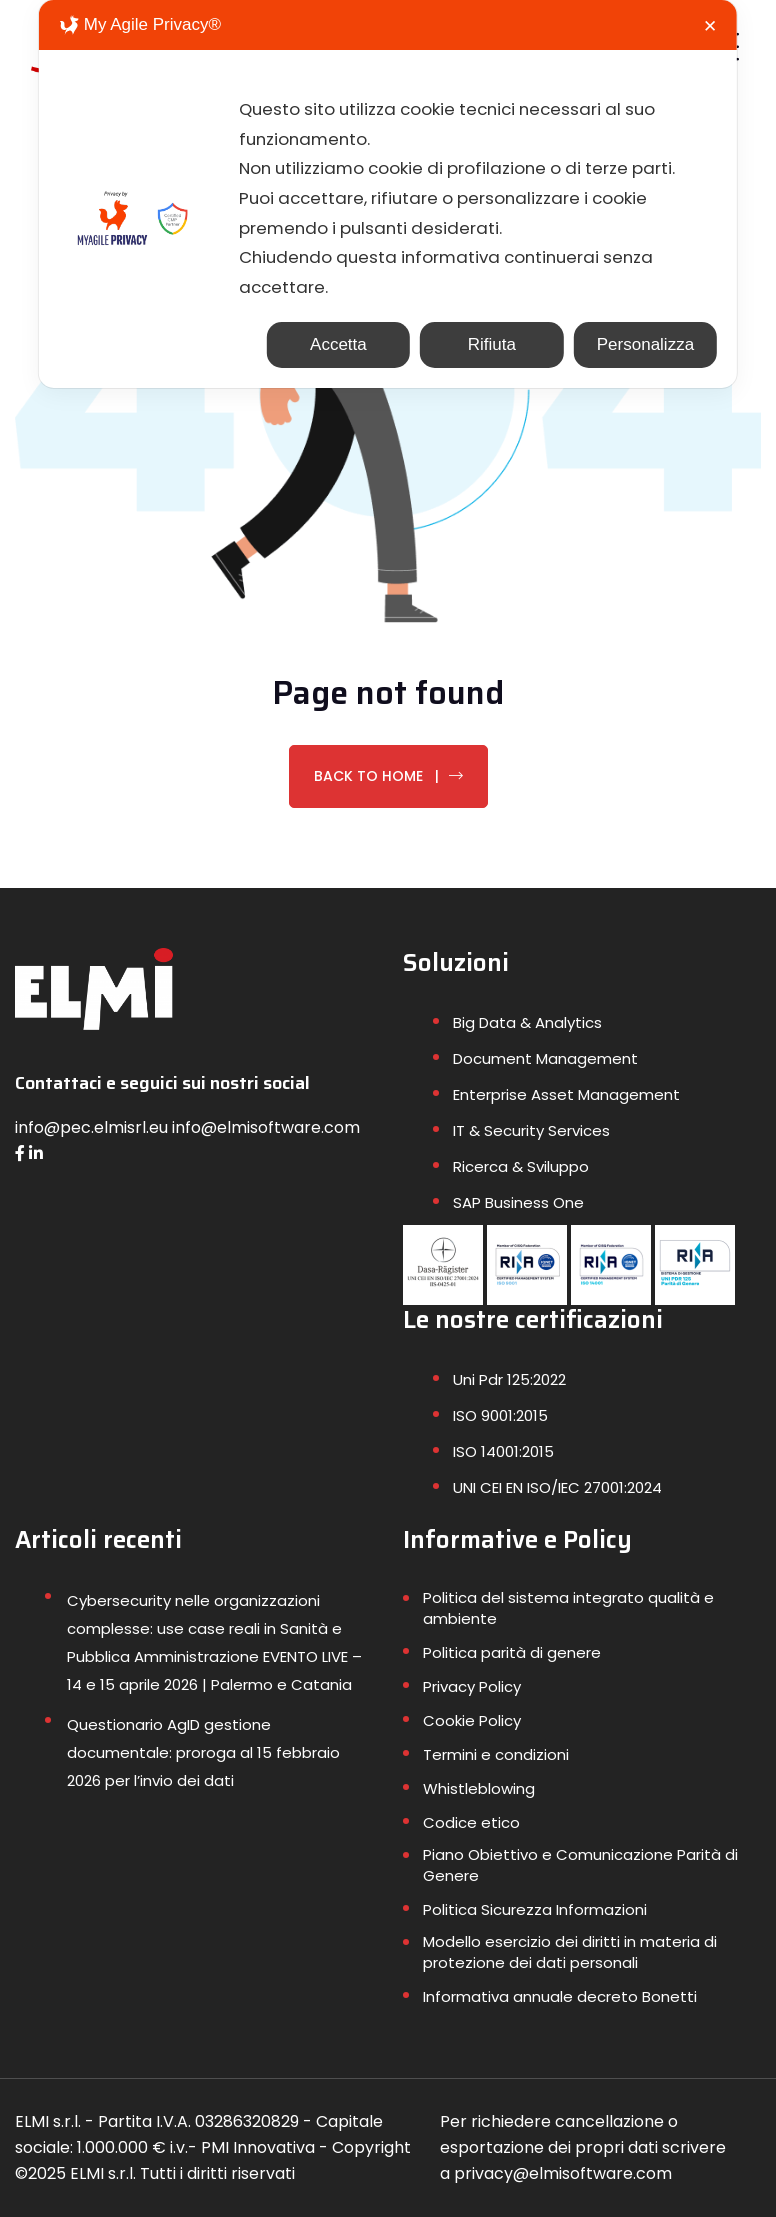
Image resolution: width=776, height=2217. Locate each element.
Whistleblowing (479, 1788)
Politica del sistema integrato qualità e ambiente (568, 1608)
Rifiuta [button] (492, 347)
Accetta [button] (338, 347)
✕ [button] (710, 26)
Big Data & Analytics (527, 1022)
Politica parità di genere (512, 1652)
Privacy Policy (472, 1686)
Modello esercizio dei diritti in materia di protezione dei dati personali (570, 1952)
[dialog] (388, 195)
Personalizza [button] (645, 347)
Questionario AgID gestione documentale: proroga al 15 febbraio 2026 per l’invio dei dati (203, 1752)
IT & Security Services (531, 1130)
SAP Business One (518, 1202)
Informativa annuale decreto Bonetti (560, 1996)
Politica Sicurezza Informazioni (535, 1909)
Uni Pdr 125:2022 (509, 1379)
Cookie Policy (472, 1720)
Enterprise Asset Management (566, 1094)
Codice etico (471, 1822)
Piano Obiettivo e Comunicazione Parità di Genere (580, 1865)
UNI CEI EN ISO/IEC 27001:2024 (557, 1487)
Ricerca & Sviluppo (521, 1166)
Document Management (545, 1058)
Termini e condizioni (496, 1754)
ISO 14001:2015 (503, 1451)
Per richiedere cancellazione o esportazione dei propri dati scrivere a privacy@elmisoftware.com (583, 2147)
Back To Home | (388, 776)
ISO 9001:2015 (500, 1415)
